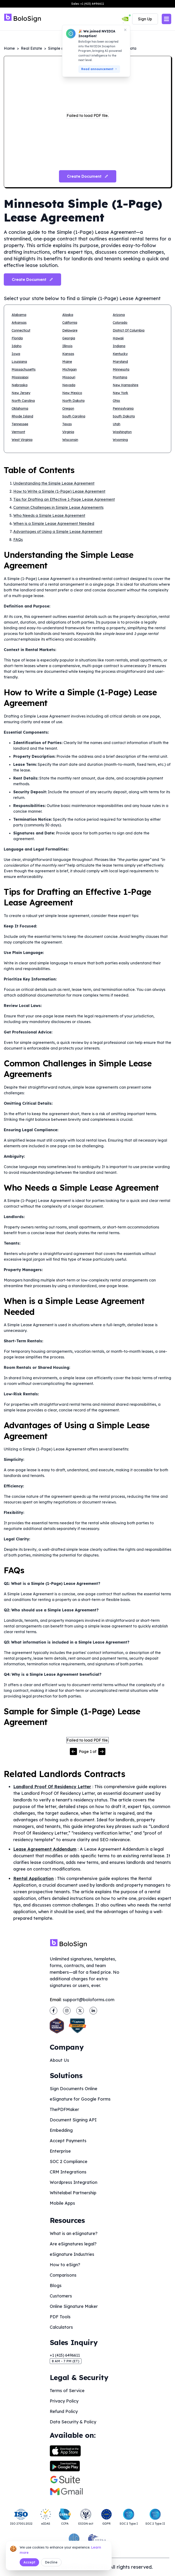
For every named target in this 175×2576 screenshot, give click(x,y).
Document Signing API (73, 2120)
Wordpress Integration (73, 2182)
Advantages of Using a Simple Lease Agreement (57, 531)
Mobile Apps (62, 2203)
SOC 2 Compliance (68, 2161)
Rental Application (33, 1878)
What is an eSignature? (74, 2233)
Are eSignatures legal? (73, 2244)
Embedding (61, 2130)
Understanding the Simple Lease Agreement (53, 483)
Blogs (56, 2285)
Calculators (61, 2327)
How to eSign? (65, 2264)
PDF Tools (60, 2316)
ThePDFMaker (64, 2109)
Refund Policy (64, 2411)
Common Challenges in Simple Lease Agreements (58, 507)
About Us (59, 2060)
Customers (61, 2296)
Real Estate (31, 48)
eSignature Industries (72, 2254)
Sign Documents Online (73, 2088)
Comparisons (63, 2275)
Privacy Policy (64, 2401)
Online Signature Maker (74, 2306)
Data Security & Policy (73, 2422)
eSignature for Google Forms (80, 2099)
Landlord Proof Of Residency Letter (52, 1786)
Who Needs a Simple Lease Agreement (49, 515)
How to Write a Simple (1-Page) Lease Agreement (59, 491)
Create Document (32, 279)
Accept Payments (68, 2140)
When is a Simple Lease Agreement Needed (53, 523)
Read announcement (99, 69)
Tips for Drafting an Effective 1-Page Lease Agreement (64, 499)
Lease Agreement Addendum (44, 1849)
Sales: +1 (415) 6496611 (87, 3)
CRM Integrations (68, 2172)
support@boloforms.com (88, 1999)
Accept (29, 2562)
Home (9, 48)
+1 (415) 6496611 (65, 2355)
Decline (51, 2562)
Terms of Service (67, 2390)
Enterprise (60, 2151)
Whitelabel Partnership (73, 2192)
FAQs (18, 539)
